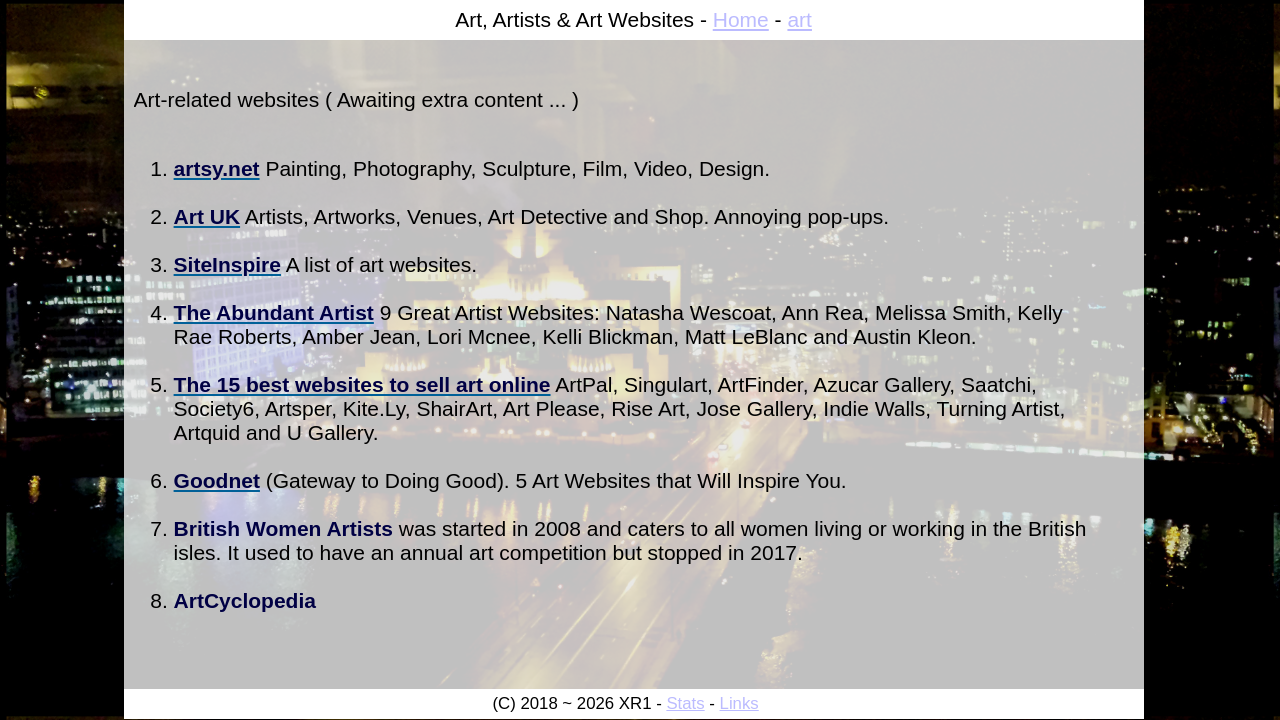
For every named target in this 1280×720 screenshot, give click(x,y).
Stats (685, 703)
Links (739, 703)
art (799, 19)
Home (741, 19)
